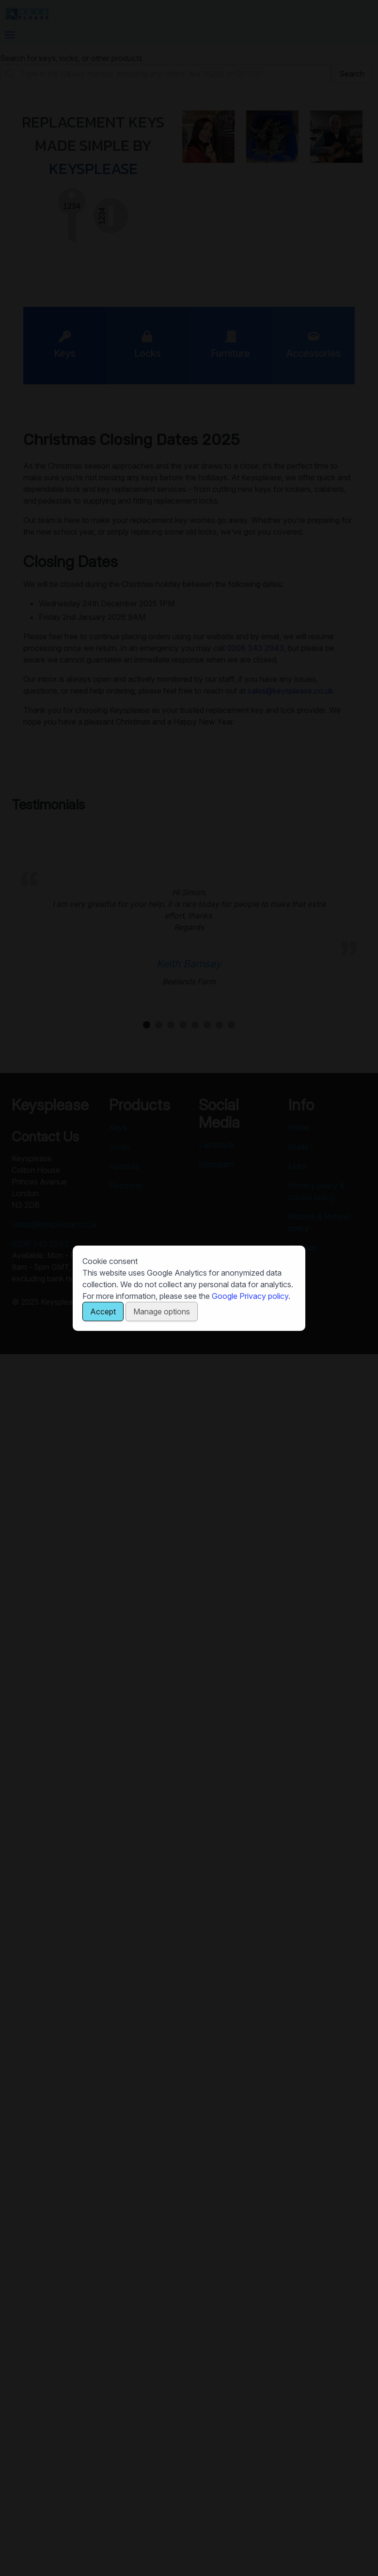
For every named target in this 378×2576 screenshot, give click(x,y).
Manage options (161, 1311)
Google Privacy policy (250, 1296)
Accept (103, 1311)
